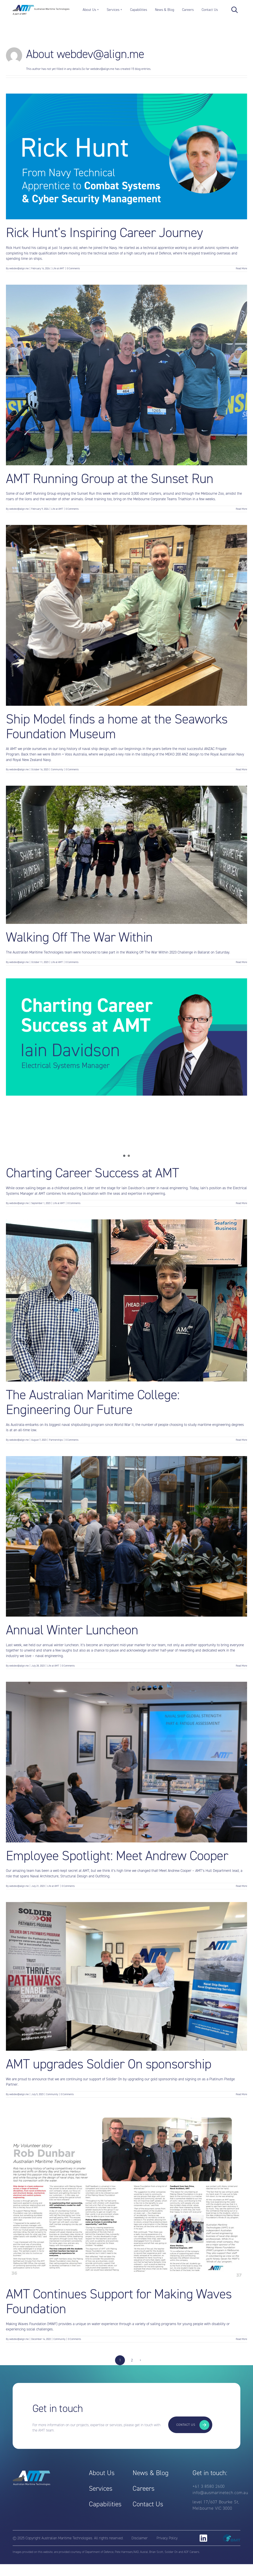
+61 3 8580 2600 (209, 2486)
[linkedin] (203, 2538)
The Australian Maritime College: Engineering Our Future (92, 1402)
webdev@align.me (19, 268)
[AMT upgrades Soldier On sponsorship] (126, 1976)
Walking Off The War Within (79, 937)
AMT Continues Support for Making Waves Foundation (119, 2301)
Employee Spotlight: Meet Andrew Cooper (117, 1856)
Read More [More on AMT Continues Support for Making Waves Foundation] (241, 2339)
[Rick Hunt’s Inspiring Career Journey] (126, 156)
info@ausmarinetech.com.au (220, 2492)
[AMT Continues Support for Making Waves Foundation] (126, 2195)
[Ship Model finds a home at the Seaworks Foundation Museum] (126, 615)
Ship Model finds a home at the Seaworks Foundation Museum (117, 726)
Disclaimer (139, 2538)
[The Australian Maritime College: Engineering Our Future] (126, 1300)
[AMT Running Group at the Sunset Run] (126, 375)
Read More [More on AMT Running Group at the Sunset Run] (241, 509)
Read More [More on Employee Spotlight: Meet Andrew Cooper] (241, 1886)
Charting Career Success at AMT (92, 1173)
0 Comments (73, 268)
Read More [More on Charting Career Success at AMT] (241, 1203)
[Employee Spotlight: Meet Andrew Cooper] (126, 1762)
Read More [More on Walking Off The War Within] (241, 962)
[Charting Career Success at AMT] (126, 1037)
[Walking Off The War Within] (126, 855)
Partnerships (56, 1439)
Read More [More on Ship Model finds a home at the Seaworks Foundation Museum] (241, 769)
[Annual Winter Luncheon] (126, 1536)
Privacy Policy (167, 2538)
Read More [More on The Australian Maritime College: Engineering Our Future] (241, 1439)
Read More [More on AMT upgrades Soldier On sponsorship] (241, 2094)
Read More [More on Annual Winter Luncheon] (241, 1665)
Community (57, 769)
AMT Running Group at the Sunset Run (109, 478)
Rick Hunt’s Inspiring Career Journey (104, 232)
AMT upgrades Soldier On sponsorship (108, 2064)
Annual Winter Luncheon (72, 1630)
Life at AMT (58, 268)
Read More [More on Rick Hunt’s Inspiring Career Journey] (241, 268)
